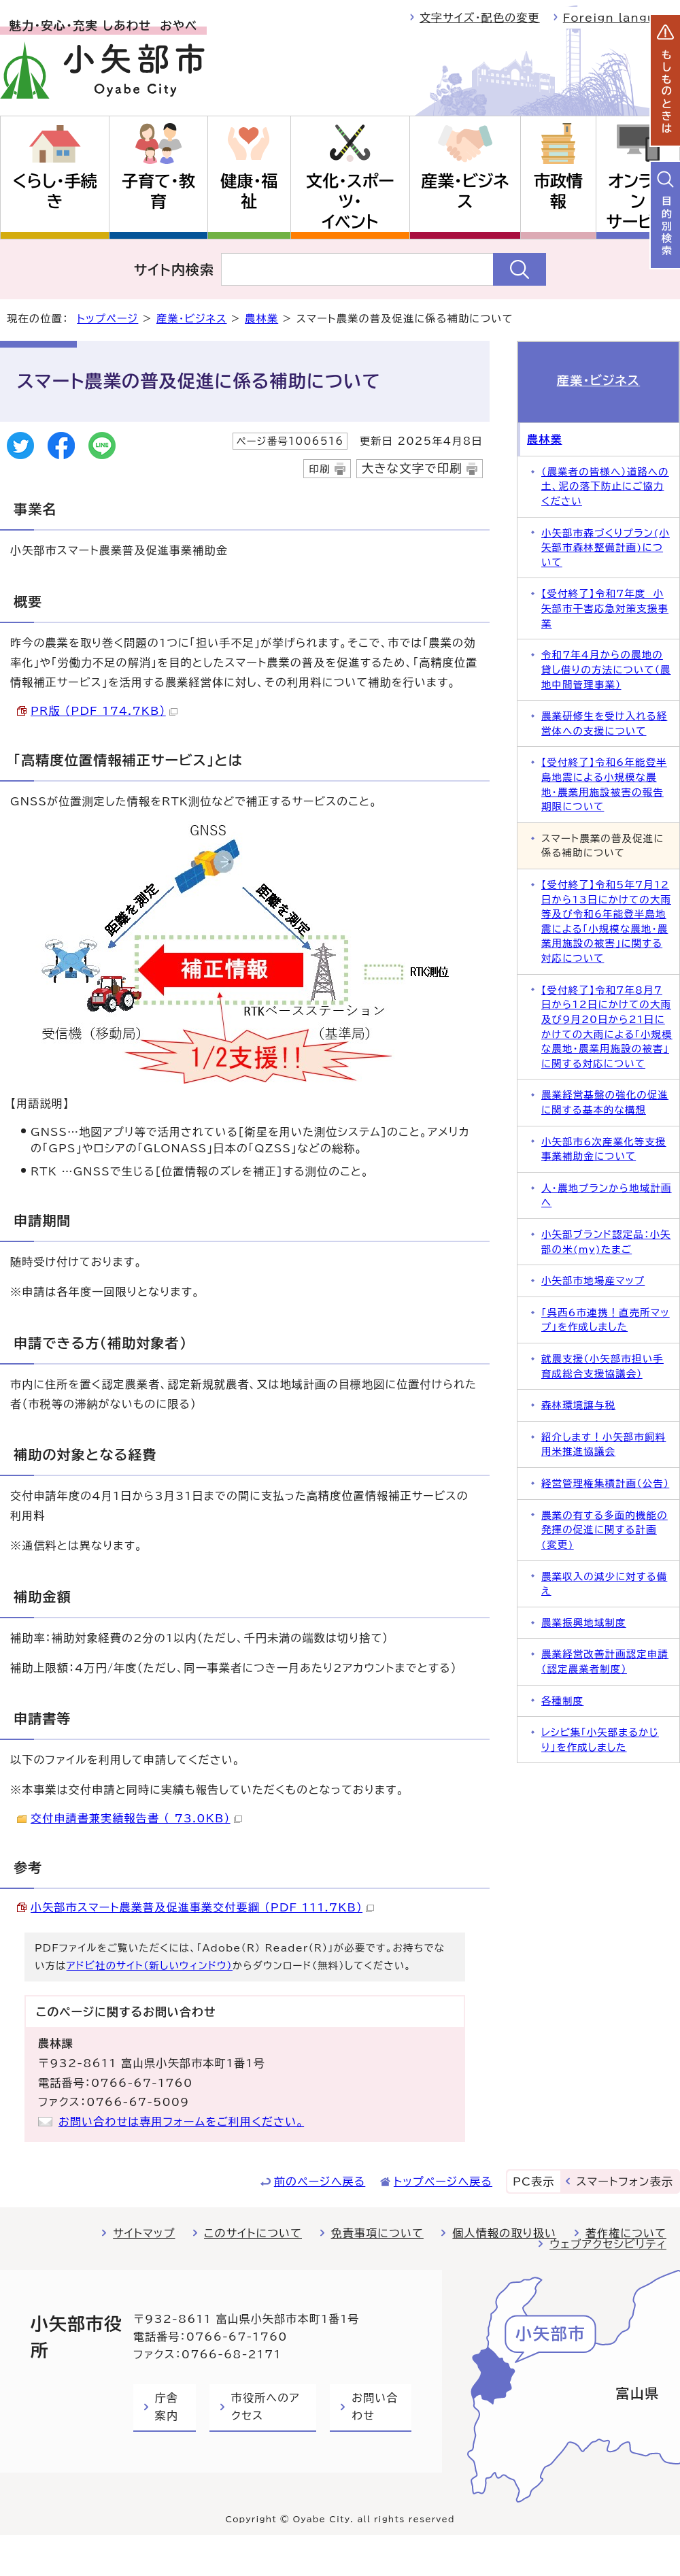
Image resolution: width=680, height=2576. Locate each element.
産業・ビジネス (465, 191)
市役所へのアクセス (265, 2406)
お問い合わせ (375, 2406)
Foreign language (621, 17)
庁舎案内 (166, 2406)
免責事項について (377, 2233)
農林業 (261, 319)
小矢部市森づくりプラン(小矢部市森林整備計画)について (605, 547)
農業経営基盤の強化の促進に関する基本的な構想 (604, 1102)
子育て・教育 (158, 191)
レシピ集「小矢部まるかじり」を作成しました (600, 1739)
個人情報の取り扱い (504, 2233)
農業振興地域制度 (583, 1623)
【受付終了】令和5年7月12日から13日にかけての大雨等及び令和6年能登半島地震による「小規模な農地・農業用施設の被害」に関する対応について (606, 921)
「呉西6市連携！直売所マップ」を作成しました (605, 1320)
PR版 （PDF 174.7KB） (104, 710)
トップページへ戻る (443, 2181)
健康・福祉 (248, 191)
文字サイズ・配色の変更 (480, 17)
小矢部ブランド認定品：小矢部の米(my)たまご (606, 1241)
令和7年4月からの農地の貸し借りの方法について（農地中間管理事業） (605, 669)
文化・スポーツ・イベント (350, 201)
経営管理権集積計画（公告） (605, 1483)
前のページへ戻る (320, 2181)
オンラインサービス (637, 201)
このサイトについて (253, 2233)
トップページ (107, 319)
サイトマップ (144, 2233)
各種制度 (562, 1701)
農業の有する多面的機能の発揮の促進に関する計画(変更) (604, 1530)
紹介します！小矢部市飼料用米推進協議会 (603, 1444)
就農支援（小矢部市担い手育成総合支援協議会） (602, 1366)
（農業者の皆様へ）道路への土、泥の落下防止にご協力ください (605, 486)
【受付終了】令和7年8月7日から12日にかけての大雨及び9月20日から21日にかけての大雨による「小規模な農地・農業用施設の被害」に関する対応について (607, 1027)
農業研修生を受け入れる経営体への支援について (604, 723)
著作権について (625, 2233)
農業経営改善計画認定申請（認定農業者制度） (604, 1661)
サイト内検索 (174, 269)
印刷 (319, 469)
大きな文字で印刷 (412, 468)
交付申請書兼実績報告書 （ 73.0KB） (136, 1818)
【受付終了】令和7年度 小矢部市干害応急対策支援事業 (604, 608)
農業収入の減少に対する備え (604, 1583)
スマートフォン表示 (625, 2181)
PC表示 (533, 2181)
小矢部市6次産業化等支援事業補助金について (603, 1149)
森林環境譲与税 (578, 1405)
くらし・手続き (54, 191)
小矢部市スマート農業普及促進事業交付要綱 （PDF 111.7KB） (202, 1907)
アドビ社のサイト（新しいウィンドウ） (150, 1965)
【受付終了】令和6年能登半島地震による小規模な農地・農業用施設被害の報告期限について (604, 784)
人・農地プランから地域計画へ (606, 1195)
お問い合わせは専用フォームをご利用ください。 (181, 2121)
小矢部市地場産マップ (593, 1280)
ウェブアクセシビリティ (607, 2244)
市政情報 (558, 191)
